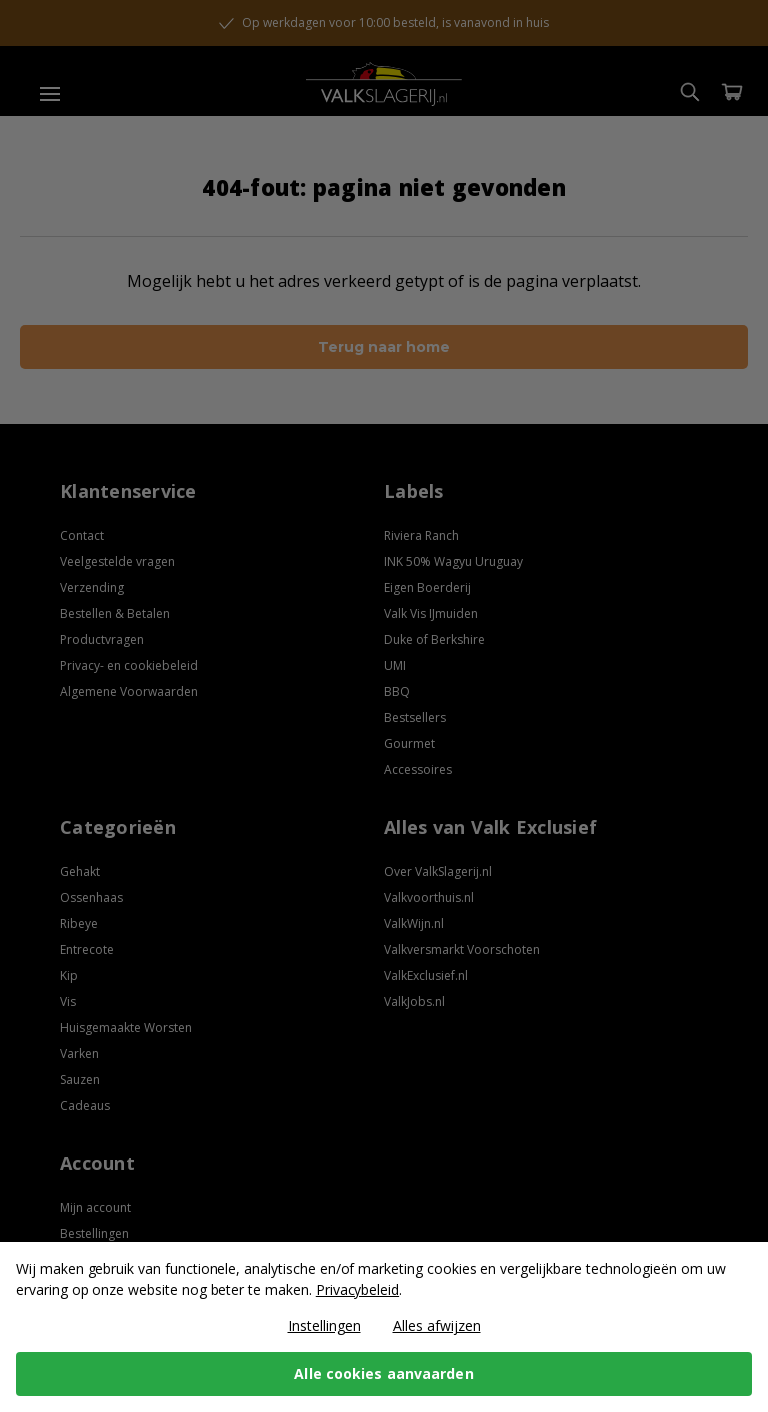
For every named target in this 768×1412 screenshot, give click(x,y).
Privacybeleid (357, 1289)
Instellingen (324, 1325)
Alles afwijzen (437, 1325)
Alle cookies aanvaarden (383, 1373)
